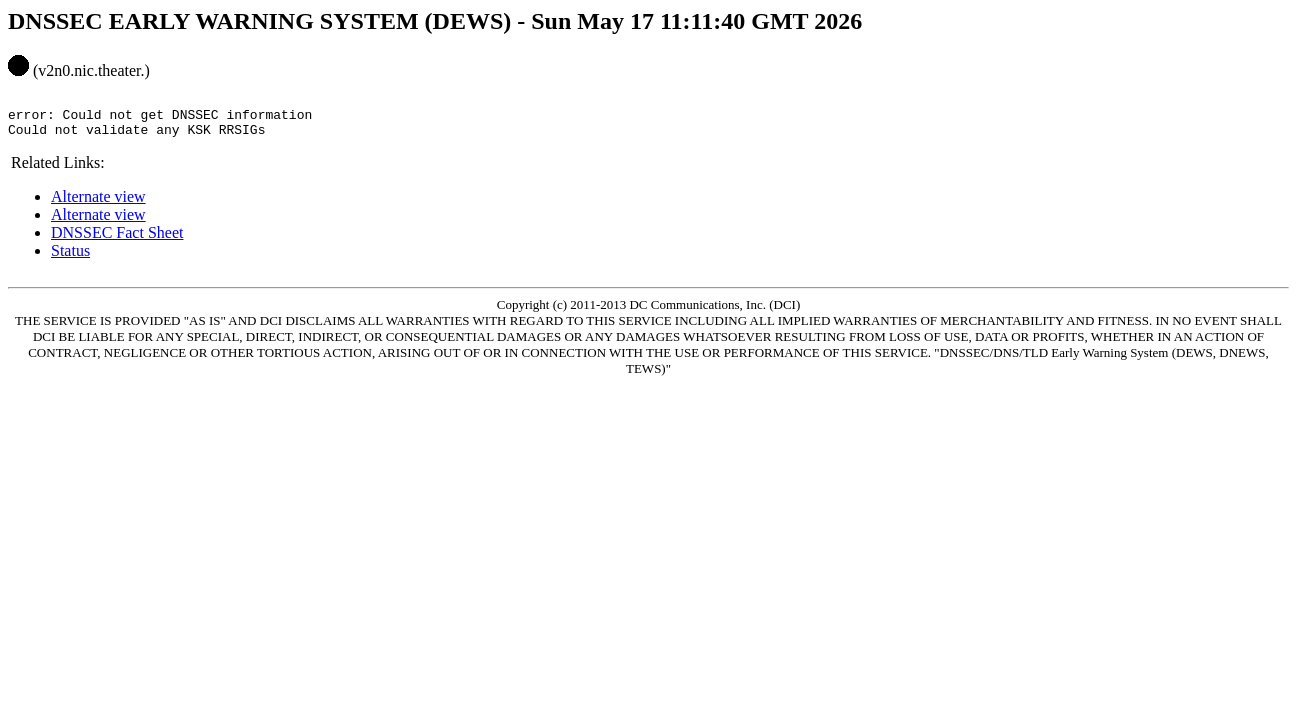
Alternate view (98, 205)
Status (70, 259)
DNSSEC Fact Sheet (117, 241)
